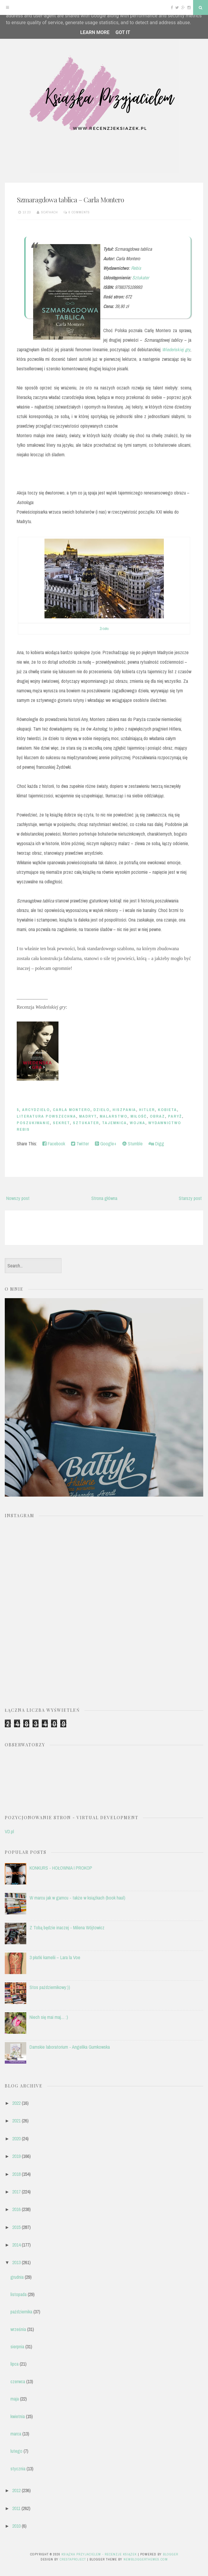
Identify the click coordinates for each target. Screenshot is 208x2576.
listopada (18, 2294)
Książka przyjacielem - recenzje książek (99, 2554)
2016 (16, 2209)
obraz (157, 1116)
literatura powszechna (46, 1116)
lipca (14, 2364)
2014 (16, 2244)
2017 (16, 2191)
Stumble (132, 1143)
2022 (16, 2103)
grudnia (17, 2277)
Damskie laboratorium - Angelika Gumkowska (70, 2047)
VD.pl (9, 1831)
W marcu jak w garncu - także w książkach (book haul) (77, 1897)
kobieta (167, 1109)
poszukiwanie (33, 1122)
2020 (16, 2138)
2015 (16, 2227)
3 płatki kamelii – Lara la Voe (55, 1957)
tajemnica (114, 1122)
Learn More (95, 32)
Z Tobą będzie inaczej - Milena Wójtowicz (67, 1927)
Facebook (53, 1143)
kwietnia (17, 2416)
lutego (16, 2451)
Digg (156, 1143)
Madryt (88, 1116)
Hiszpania (124, 1109)
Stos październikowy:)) (50, 1987)
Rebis (136, 268)
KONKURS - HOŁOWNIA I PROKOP (61, 1868)
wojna (137, 1122)
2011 (16, 2508)
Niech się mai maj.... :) (49, 2017)
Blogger (170, 2554)
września (18, 2329)
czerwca (17, 2381)
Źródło (104, 628)
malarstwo (113, 1116)
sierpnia (17, 2346)
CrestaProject (73, 2559)
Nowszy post (18, 1198)
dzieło (101, 1109)
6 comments (79, 212)
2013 (16, 2262)
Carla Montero (71, 1109)
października (21, 2311)
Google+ (105, 1143)
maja (14, 2398)
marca (15, 2433)
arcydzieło (36, 1109)
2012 (16, 2490)
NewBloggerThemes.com (146, 2559)
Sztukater (140, 277)
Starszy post (190, 1198)
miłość (138, 1116)
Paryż (175, 1116)
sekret (61, 1122)
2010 (16, 2526)
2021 (16, 2120)
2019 (16, 2156)
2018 (16, 2174)
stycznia (17, 2468)
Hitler (147, 1109)
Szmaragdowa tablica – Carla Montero (70, 199)
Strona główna (104, 1198)
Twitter (80, 1143)
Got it (122, 32)
